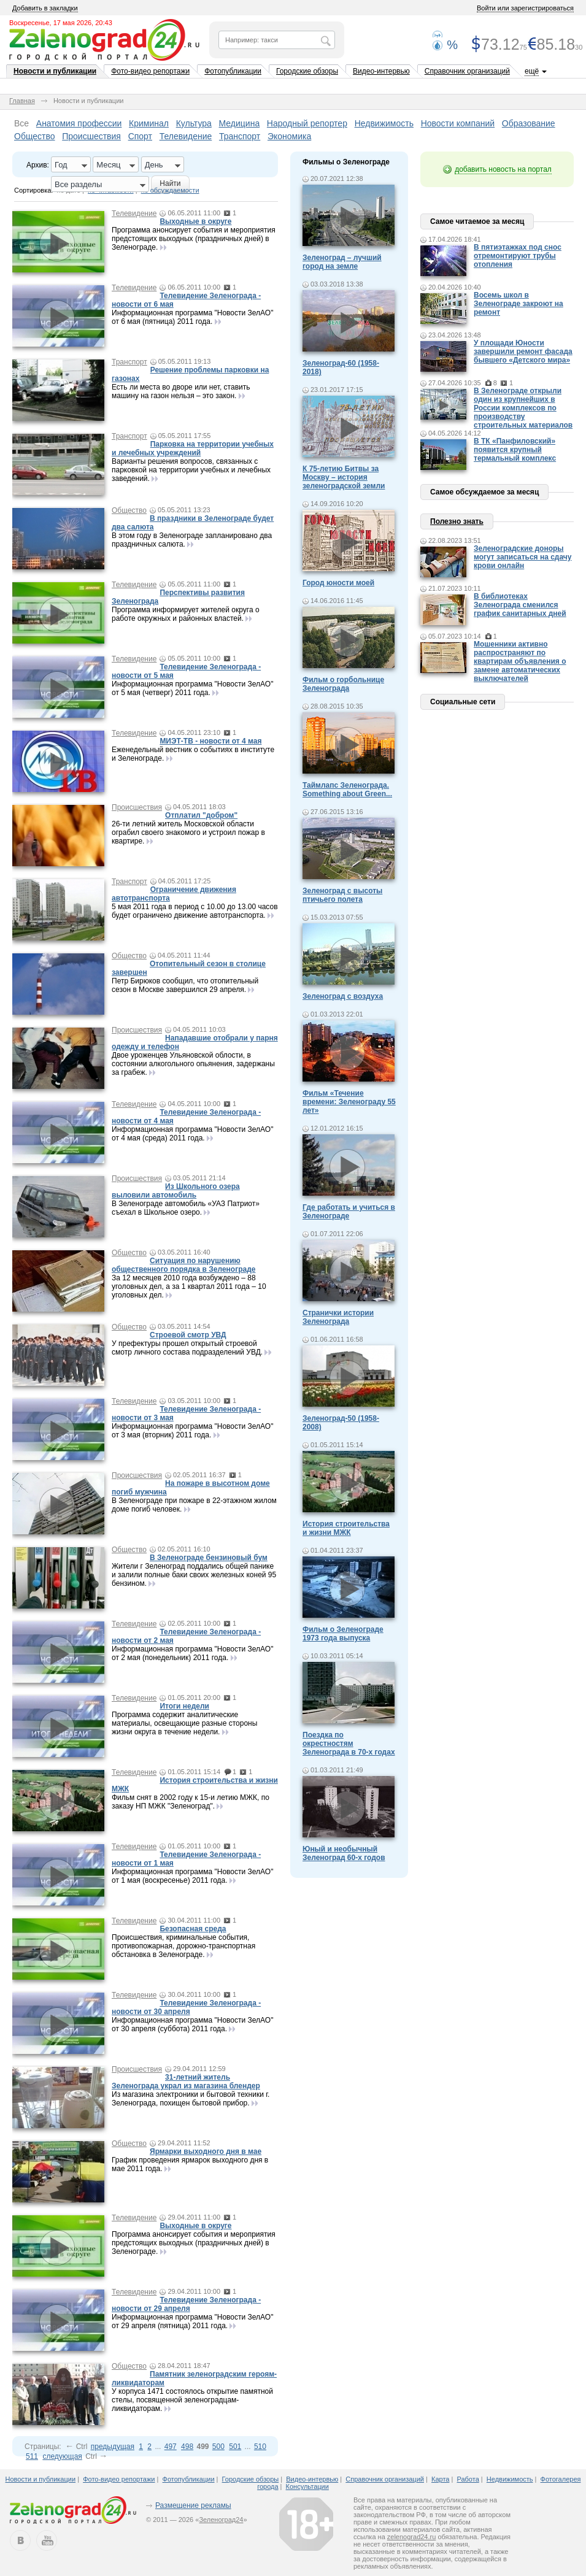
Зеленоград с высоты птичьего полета (342, 895)
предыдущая (112, 2446)
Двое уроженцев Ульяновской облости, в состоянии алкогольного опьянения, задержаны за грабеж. (193, 1064)
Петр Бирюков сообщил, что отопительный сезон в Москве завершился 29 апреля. (185, 985)
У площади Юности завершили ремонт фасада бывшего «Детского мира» (523, 351)
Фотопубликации (232, 71)
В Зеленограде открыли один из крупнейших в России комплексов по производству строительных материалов (523, 407)
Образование (528, 123)
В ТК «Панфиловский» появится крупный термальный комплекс (515, 450)
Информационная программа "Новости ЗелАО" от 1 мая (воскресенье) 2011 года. (192, 1876)
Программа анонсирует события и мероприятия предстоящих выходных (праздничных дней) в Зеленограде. (194, 239)
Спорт (140, 136)
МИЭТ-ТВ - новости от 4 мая (210, 741)
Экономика (289, 136)
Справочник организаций (467, 71)
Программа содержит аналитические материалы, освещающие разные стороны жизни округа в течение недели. (184, 1723)
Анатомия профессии (79, 123)
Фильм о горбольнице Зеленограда (343, 684)
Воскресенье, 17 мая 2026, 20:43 (60, 22)
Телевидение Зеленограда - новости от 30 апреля (186, 2007)
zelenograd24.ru (411, 2536)
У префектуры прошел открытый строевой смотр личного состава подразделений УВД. (187, 1347)
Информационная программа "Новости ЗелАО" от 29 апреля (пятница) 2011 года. (192, 2321)
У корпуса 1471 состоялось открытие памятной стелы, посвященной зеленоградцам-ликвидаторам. (192, 2400)
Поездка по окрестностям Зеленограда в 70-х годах (349, 1743)
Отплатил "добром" (201, 815)
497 (170, 2446)
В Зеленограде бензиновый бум (209, 1557)
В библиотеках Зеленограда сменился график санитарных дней (520, 605)
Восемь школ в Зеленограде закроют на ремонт (518, 304)
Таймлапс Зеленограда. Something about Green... (347, 789)
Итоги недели (184, 1706)
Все (21, 123)
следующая (62, 2456)
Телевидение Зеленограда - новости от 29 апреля (186, 2304)
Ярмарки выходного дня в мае (205, 2151)
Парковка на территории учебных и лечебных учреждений (193, 448)
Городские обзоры (307, 71)
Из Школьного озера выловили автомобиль (176, 1190)
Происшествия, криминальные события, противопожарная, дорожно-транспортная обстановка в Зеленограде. (183, 1946)
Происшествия (91, 136)
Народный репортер (307, 123)
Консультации (307, 2486)
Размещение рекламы (193, 2505)
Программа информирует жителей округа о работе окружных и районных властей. (186, 614)
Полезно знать (457, 521)
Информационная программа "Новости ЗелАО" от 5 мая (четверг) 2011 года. (192, 688)
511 (32, 2456)
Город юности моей (338, 583)
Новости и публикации (54, 71)
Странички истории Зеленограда (338, 1317)
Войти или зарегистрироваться (525, 8)
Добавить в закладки (45, 8)
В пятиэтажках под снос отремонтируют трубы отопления (517, 256)
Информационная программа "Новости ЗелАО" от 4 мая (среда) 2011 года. (192, 1133)
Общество (34, 136)
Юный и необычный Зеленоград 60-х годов (344, 1853)
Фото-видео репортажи (150, 71)
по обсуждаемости (170, 190)
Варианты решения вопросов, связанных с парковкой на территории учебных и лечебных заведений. (191, 470)
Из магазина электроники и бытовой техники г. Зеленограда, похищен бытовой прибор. (190, 2098)
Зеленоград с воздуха (343, 996)
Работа (468, 2479)
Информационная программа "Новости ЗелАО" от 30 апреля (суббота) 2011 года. (192, 2024)
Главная (22, 100)
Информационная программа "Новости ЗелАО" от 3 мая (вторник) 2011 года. (192, 1430)
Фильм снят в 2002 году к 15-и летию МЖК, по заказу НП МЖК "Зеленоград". (190, 1801)
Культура (194, 123)
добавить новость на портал (503, 169)
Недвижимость (384, 123)
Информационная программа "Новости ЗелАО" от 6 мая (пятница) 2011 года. (192, 317)
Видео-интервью (381, 71)
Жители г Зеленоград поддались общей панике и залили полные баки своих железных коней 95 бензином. (194, 1575)
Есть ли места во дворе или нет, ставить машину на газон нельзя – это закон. (181, 391)
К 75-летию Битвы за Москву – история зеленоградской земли (344, 477)
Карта (440, 2479)
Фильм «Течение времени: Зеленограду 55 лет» (349, 1102)
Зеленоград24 (221, 2519)
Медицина (239, 123)
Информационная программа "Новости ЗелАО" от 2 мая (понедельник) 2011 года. (192, 1653)
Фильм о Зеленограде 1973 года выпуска (343, 1633)
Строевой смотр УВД (188, 1335)
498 (187, 2446)
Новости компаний (458, 123)
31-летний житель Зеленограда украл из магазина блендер (186, 2081)
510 (260, 2446)
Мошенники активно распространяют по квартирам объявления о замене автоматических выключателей (520, 661)
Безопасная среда (193, 1928)
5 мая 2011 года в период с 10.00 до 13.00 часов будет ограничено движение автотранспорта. (195, 911)
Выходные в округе (195, 221)
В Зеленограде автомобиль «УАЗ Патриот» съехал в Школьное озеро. (186, 1208)
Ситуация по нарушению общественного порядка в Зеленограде (183, 1265)
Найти (170, 183)
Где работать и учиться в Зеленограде (349, 1211)
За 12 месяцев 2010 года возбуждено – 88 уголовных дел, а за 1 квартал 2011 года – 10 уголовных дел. (189, 1286)
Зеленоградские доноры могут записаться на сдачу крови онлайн (523, 557)
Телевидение (186, 136)
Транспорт (239, 136)
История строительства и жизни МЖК (346, 1528)
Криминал (149, 123)
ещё (532, 71)
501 (235, 2446)
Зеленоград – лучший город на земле (342, 262)
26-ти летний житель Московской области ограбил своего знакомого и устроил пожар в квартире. (188, 832)
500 (218, 2446)
